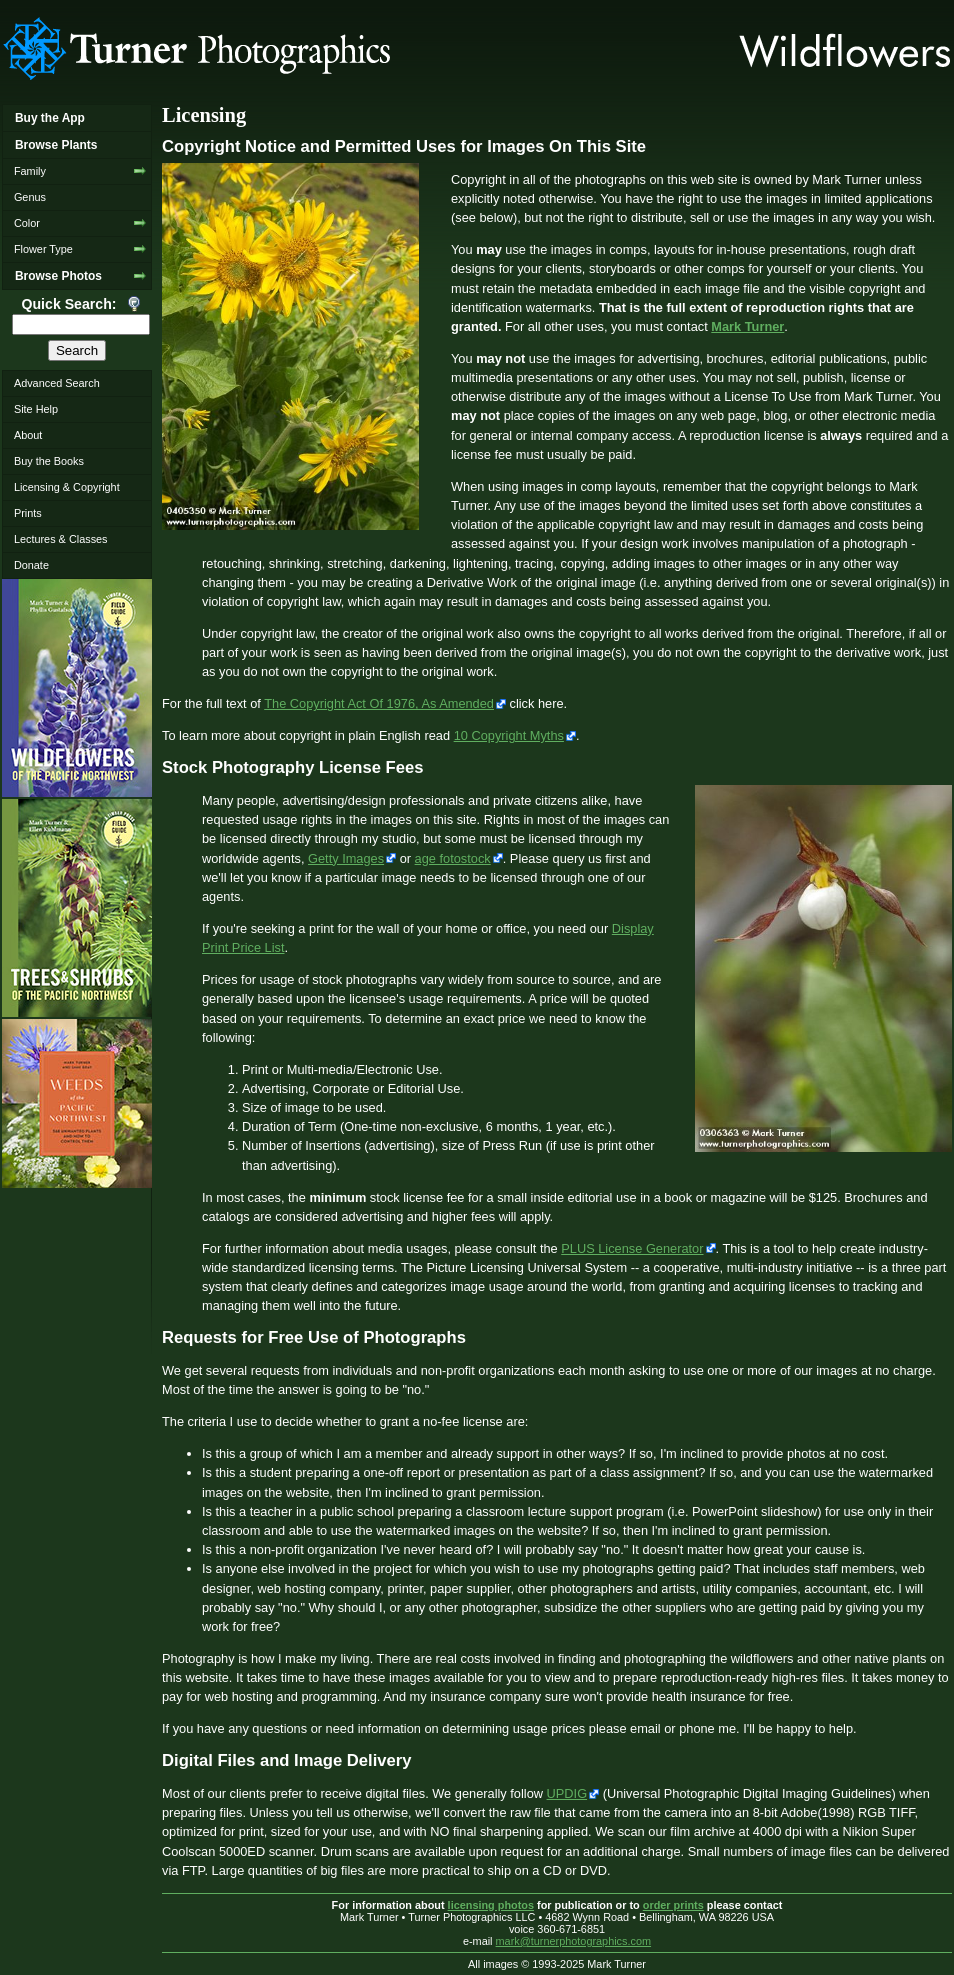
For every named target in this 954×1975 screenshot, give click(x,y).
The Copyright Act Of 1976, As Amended (379, 703)
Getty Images (346, 858)
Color (27, 223)
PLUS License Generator (632, 1248)
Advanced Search (57, 383)
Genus (30, 197)
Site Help (36, 409)
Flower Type (43, 249)
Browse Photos (58, 276)
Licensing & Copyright (67, 487)
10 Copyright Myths (509, 735)
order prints (673, 1905)
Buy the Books (49, 461)
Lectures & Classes (61, 539)
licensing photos (491, 1905)
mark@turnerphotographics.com (574, 1941)
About (28, 435)
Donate (31, 565)
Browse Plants (56, 145)
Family (30, 171)
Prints (28, 513)
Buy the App (50, 118)
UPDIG (567, 1793)
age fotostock (453, 858)
